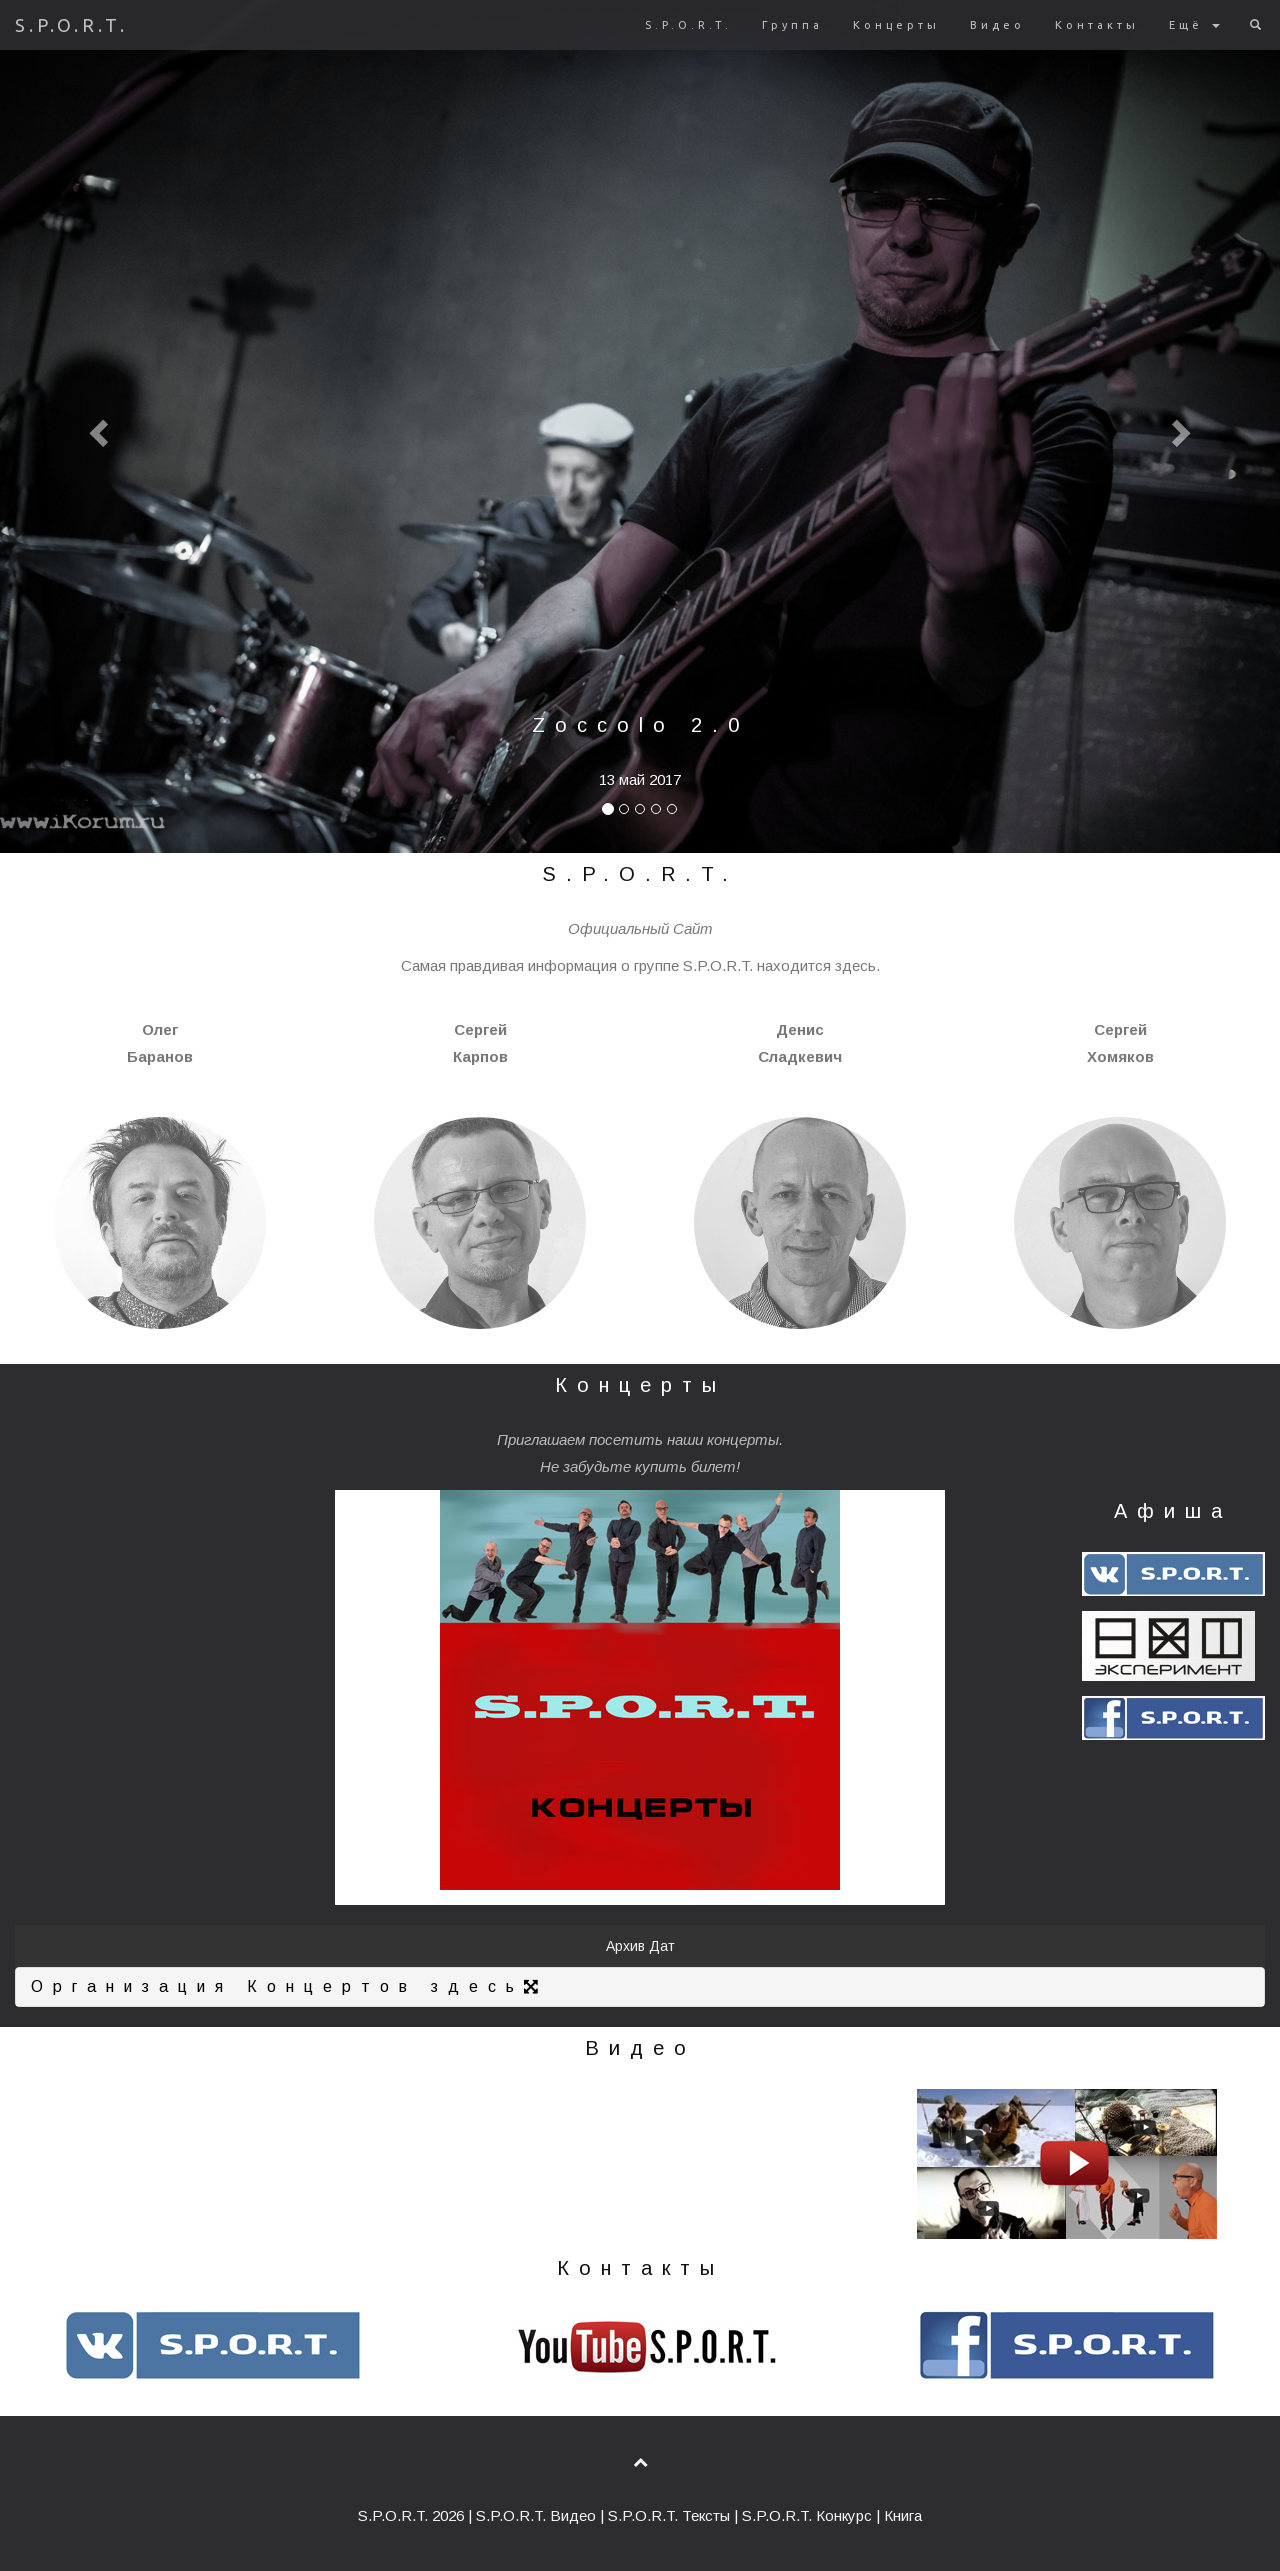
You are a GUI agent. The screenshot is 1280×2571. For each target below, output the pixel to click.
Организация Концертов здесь (289, 1986)
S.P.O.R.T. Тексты (669, 2515)
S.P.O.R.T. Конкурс (807, 2515)
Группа (792, 25)
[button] (96, 426)
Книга (903, 2515)
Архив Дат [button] (640, 1946)
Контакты (1097, 25)
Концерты (896, 25)
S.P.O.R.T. (71, 25)
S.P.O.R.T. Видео (536, 2515)
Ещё (1194, 25)
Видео (997, 25)
